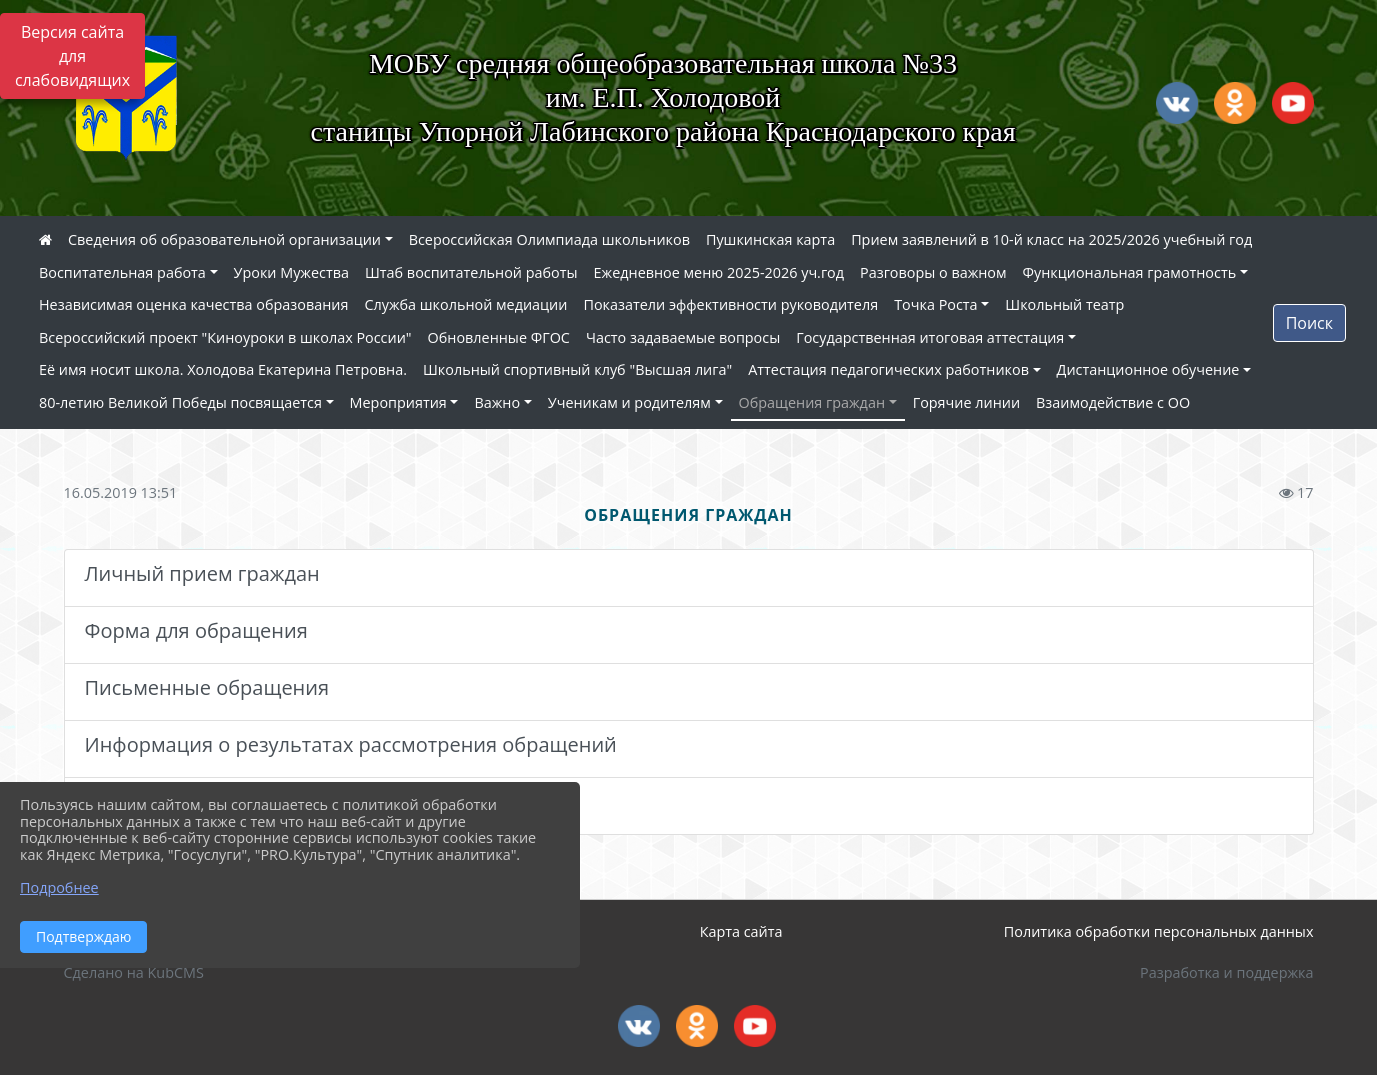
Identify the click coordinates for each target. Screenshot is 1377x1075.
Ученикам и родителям (629, 402)
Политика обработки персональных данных (1159, 931)
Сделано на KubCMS (134, 972)
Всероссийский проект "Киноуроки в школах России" (225, 337)
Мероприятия (398, 402)
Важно (497, 402)
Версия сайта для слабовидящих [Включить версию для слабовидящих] (72, 56)
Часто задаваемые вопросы (683, 337)
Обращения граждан (812, 402)
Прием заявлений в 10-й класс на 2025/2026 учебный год (1051, 239)
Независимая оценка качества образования (193, 304)
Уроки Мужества (291, 272)
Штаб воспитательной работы (471, 272)
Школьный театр (1064, 304)
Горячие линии (966, 402)
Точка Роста (935, 304)
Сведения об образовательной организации (224, 239)
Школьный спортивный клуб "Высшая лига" (577, 369)
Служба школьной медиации (465, 304)
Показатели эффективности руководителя (730, 304)
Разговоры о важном (933, 272)
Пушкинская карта (770, 239)
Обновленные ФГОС (499, 337)
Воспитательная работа (122, 272)
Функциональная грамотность (1130, 272)
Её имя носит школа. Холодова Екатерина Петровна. (223, 369)
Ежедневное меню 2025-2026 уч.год (719, 272)
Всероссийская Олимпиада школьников (549, 239)
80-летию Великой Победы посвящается (180, 402)
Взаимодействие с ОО (1113, 402)
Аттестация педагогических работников (888, 369)
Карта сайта (741, 931)
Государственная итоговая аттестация (930, 337)
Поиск (1309, 323)
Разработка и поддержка (1226, 972)
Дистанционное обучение (1148, 369)
